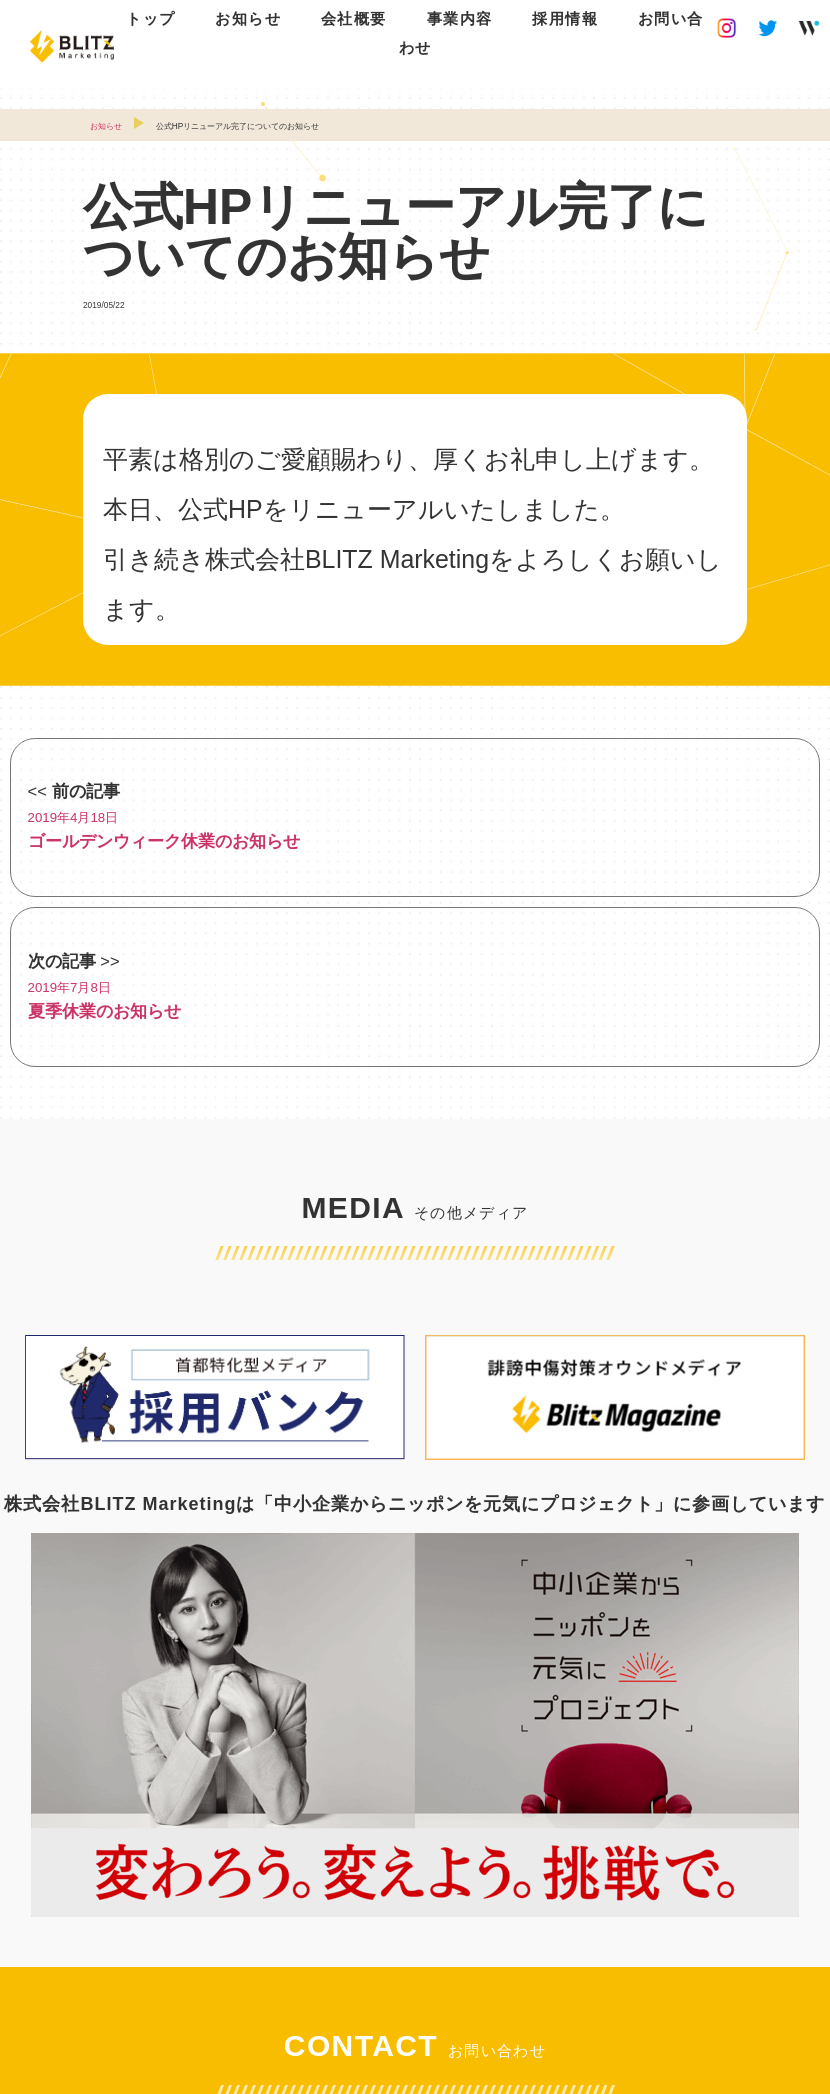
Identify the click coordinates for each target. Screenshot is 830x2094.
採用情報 (565, 18)
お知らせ (248, 18)
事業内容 (460, 18)
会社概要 (354, 18)
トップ (151, 18)
